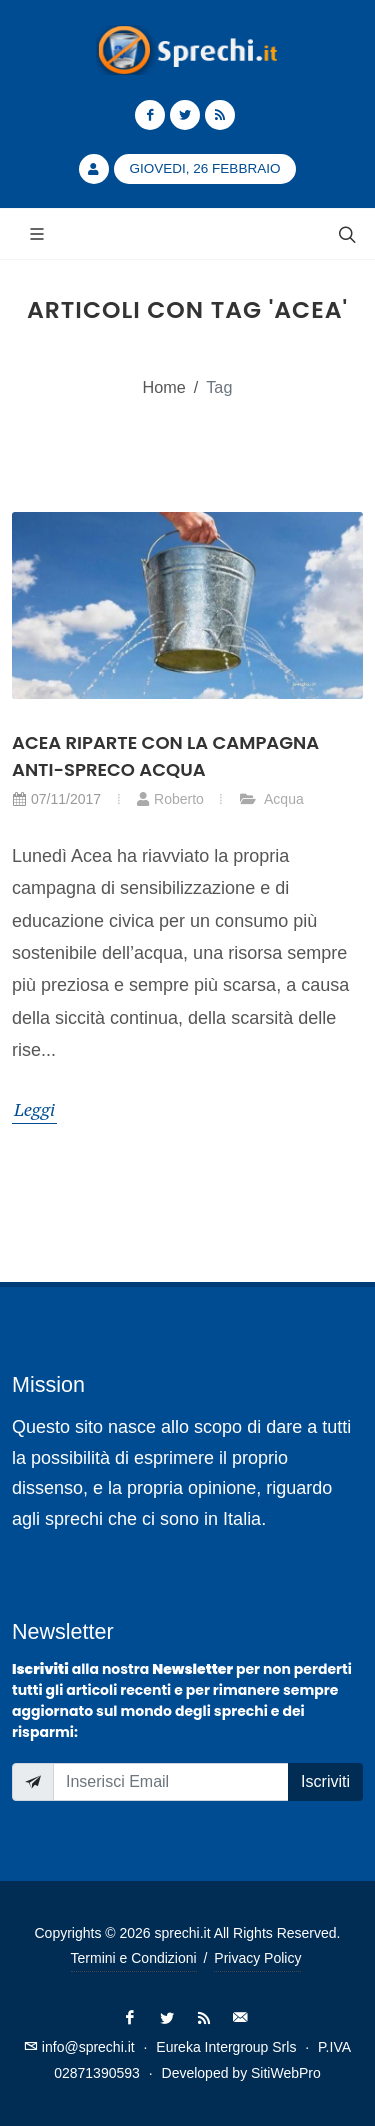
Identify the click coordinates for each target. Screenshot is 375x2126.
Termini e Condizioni (134, 1958)
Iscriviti (325, 1781)
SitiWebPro (286, 2073)
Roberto (170, 799)
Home (164, 387)
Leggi (34, 1109)
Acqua (271, 799)
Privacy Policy (257, 1958)
